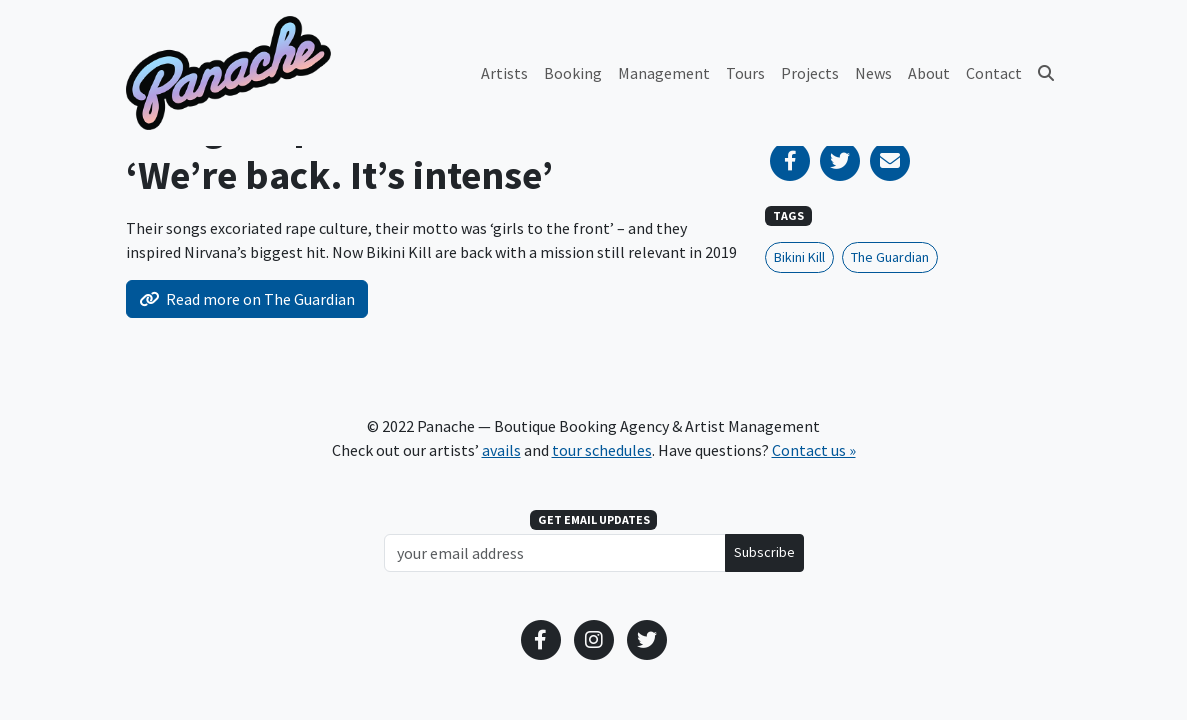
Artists (504, 73)
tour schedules (602, 450)
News (873, 73)
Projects (810, 73)
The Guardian (890, 257)
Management (664, 73)
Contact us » (814, 450)
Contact (994, 73)
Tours (745, 73)
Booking (573, 73)
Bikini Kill (799, 257)
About (929, 73)
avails (501, 450)
